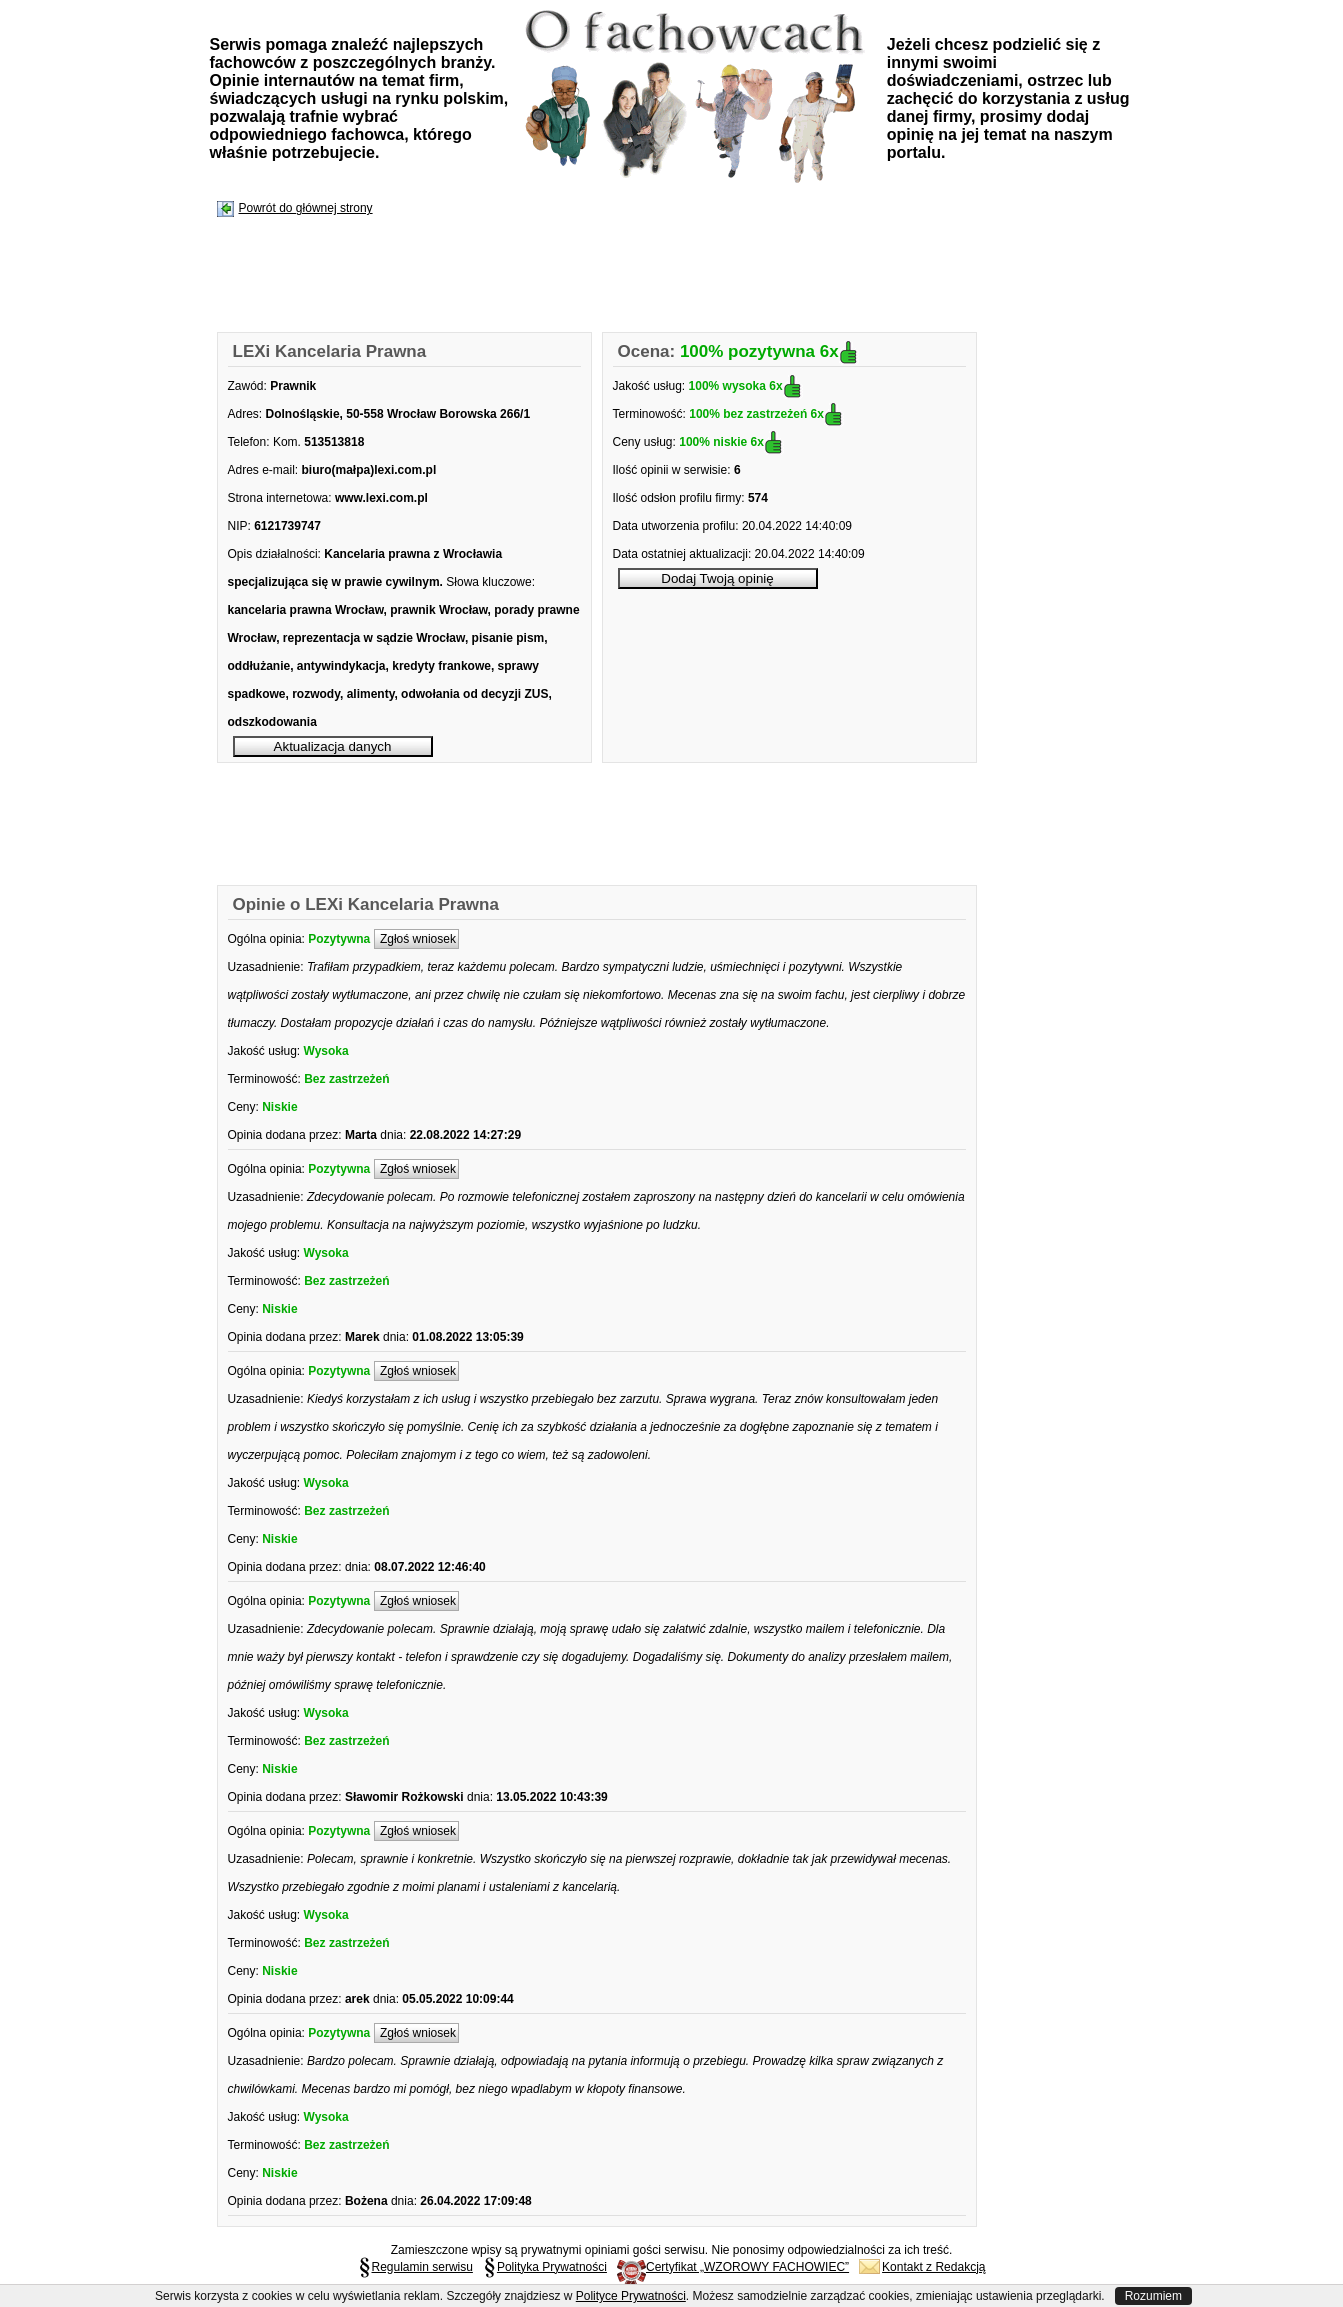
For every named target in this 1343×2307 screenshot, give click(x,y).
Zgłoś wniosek (416, 939)
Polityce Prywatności (631, 2296)
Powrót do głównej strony (306, 208)
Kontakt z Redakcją (922, 2267)
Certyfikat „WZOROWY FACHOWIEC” (733, 2267)
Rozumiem (1153, 2296)
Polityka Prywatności (545, 2267)
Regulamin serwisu (415, 2267)
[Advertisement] (582, 276)
